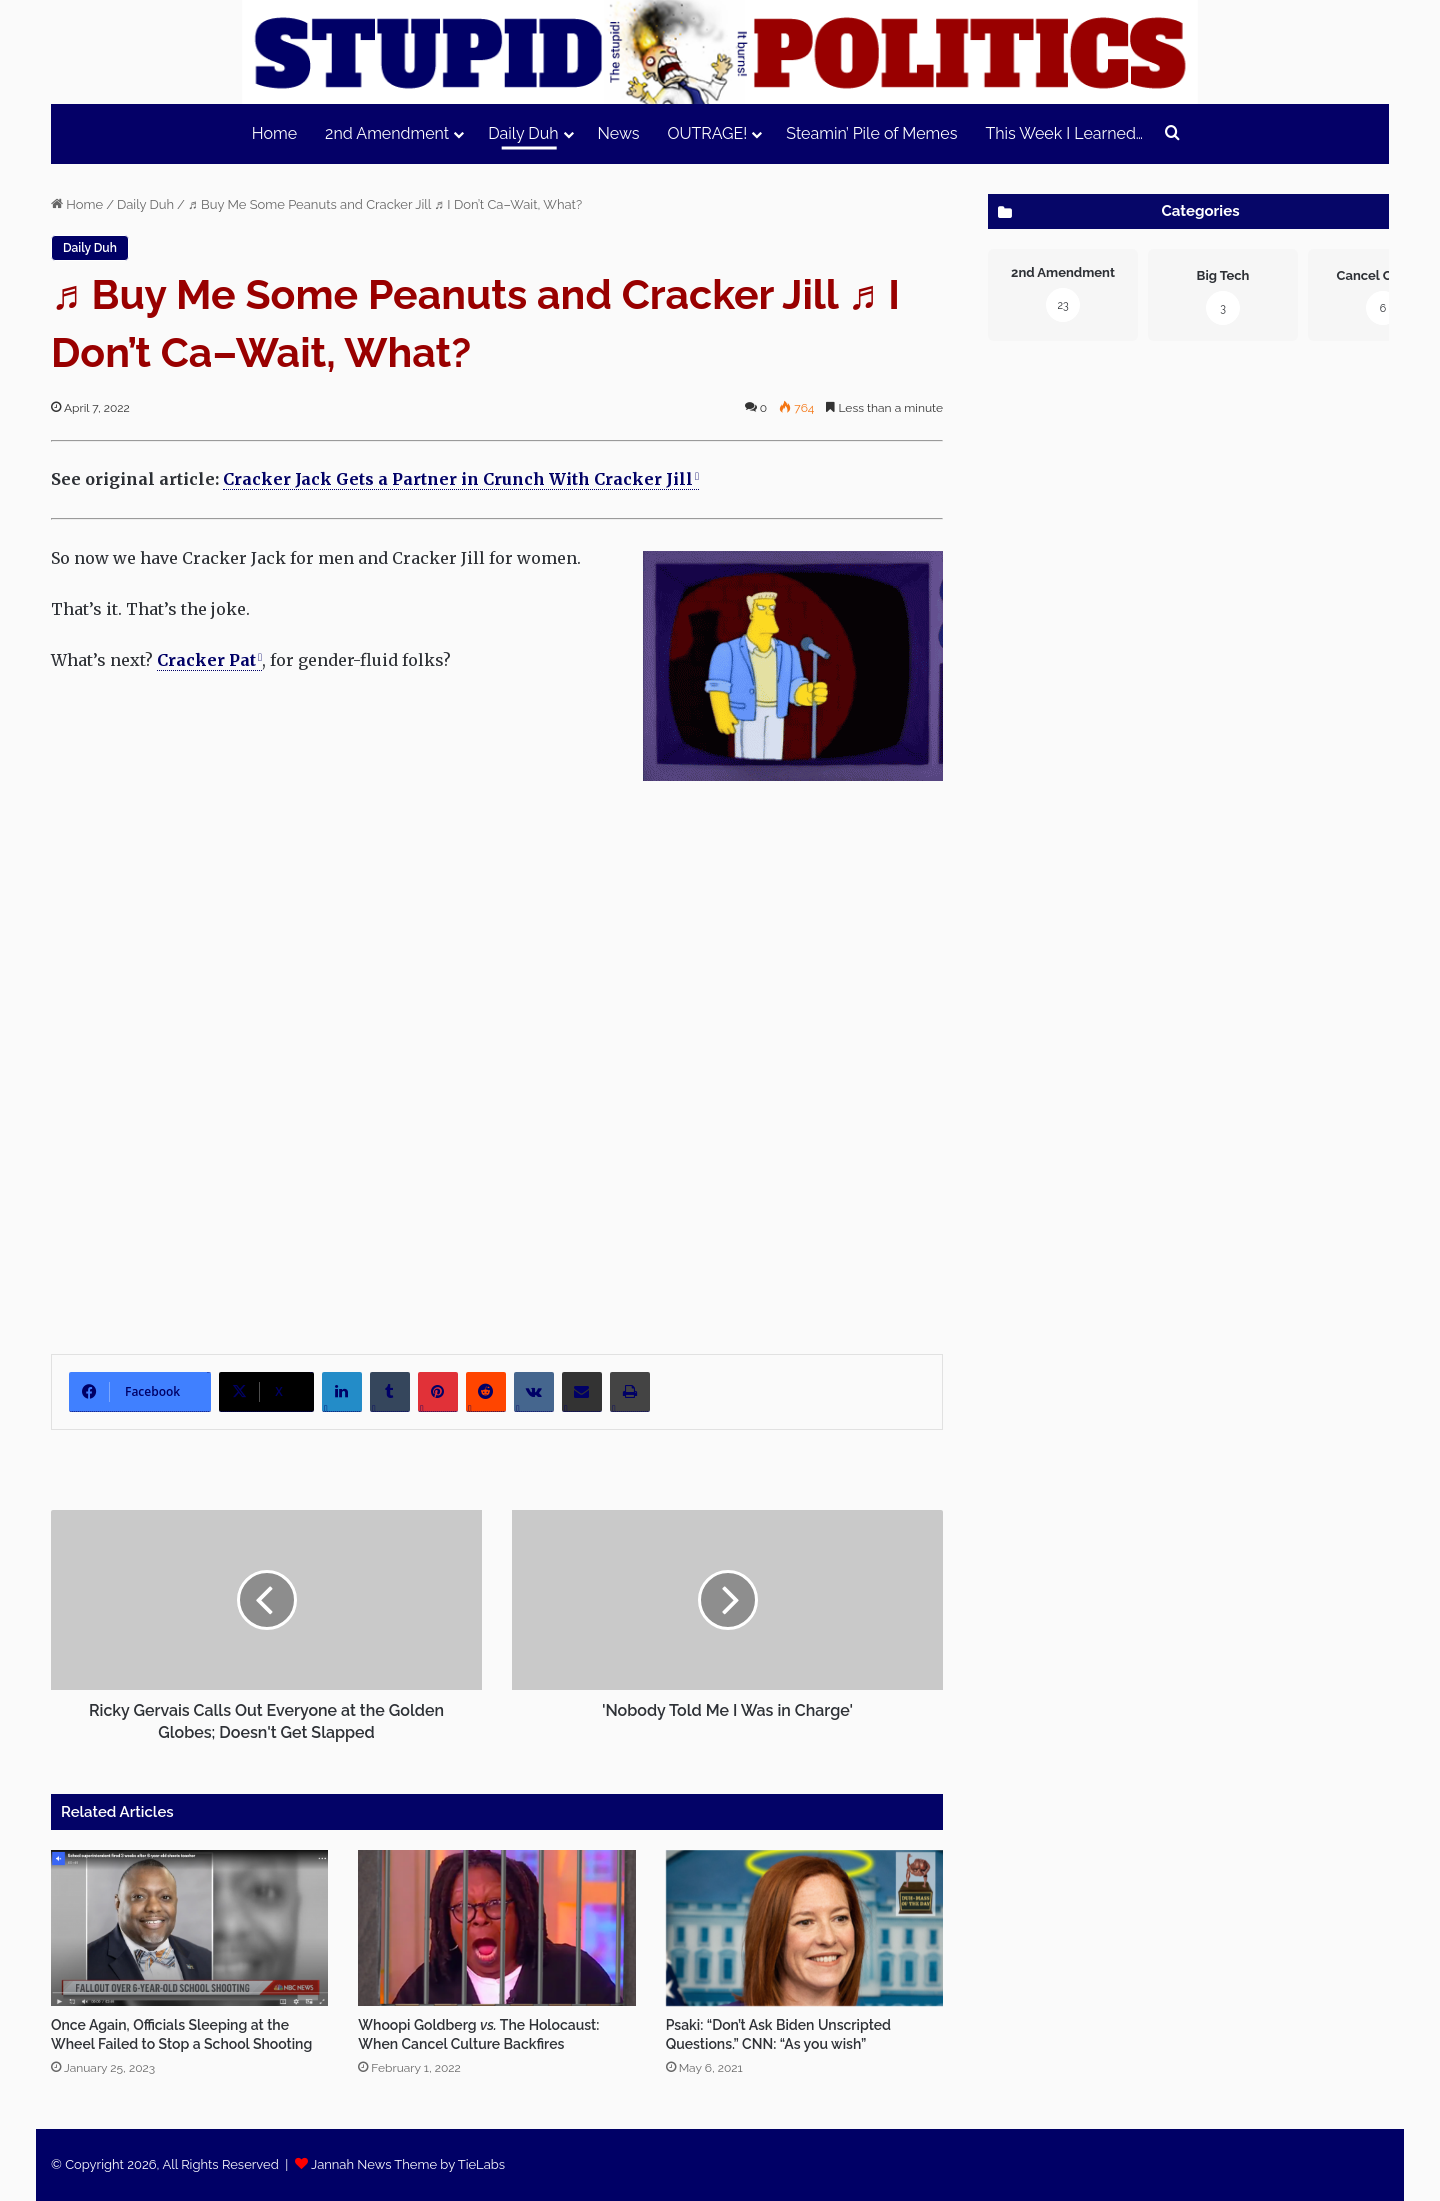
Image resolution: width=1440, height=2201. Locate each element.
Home (274, 133)
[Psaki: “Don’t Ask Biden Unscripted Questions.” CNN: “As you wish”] (804, 1928)
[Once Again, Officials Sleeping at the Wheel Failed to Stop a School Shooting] (189, 1928)
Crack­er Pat (206, 660)
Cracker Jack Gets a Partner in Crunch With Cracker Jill (458, 479)
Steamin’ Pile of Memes (871, 133)
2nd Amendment (387, 133)
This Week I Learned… (1064, 133)
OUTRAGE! (707, 133)
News (619, 133)
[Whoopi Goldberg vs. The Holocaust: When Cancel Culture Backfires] (496, 1928)
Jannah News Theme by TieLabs (408, 2164)
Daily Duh (523, 133)
